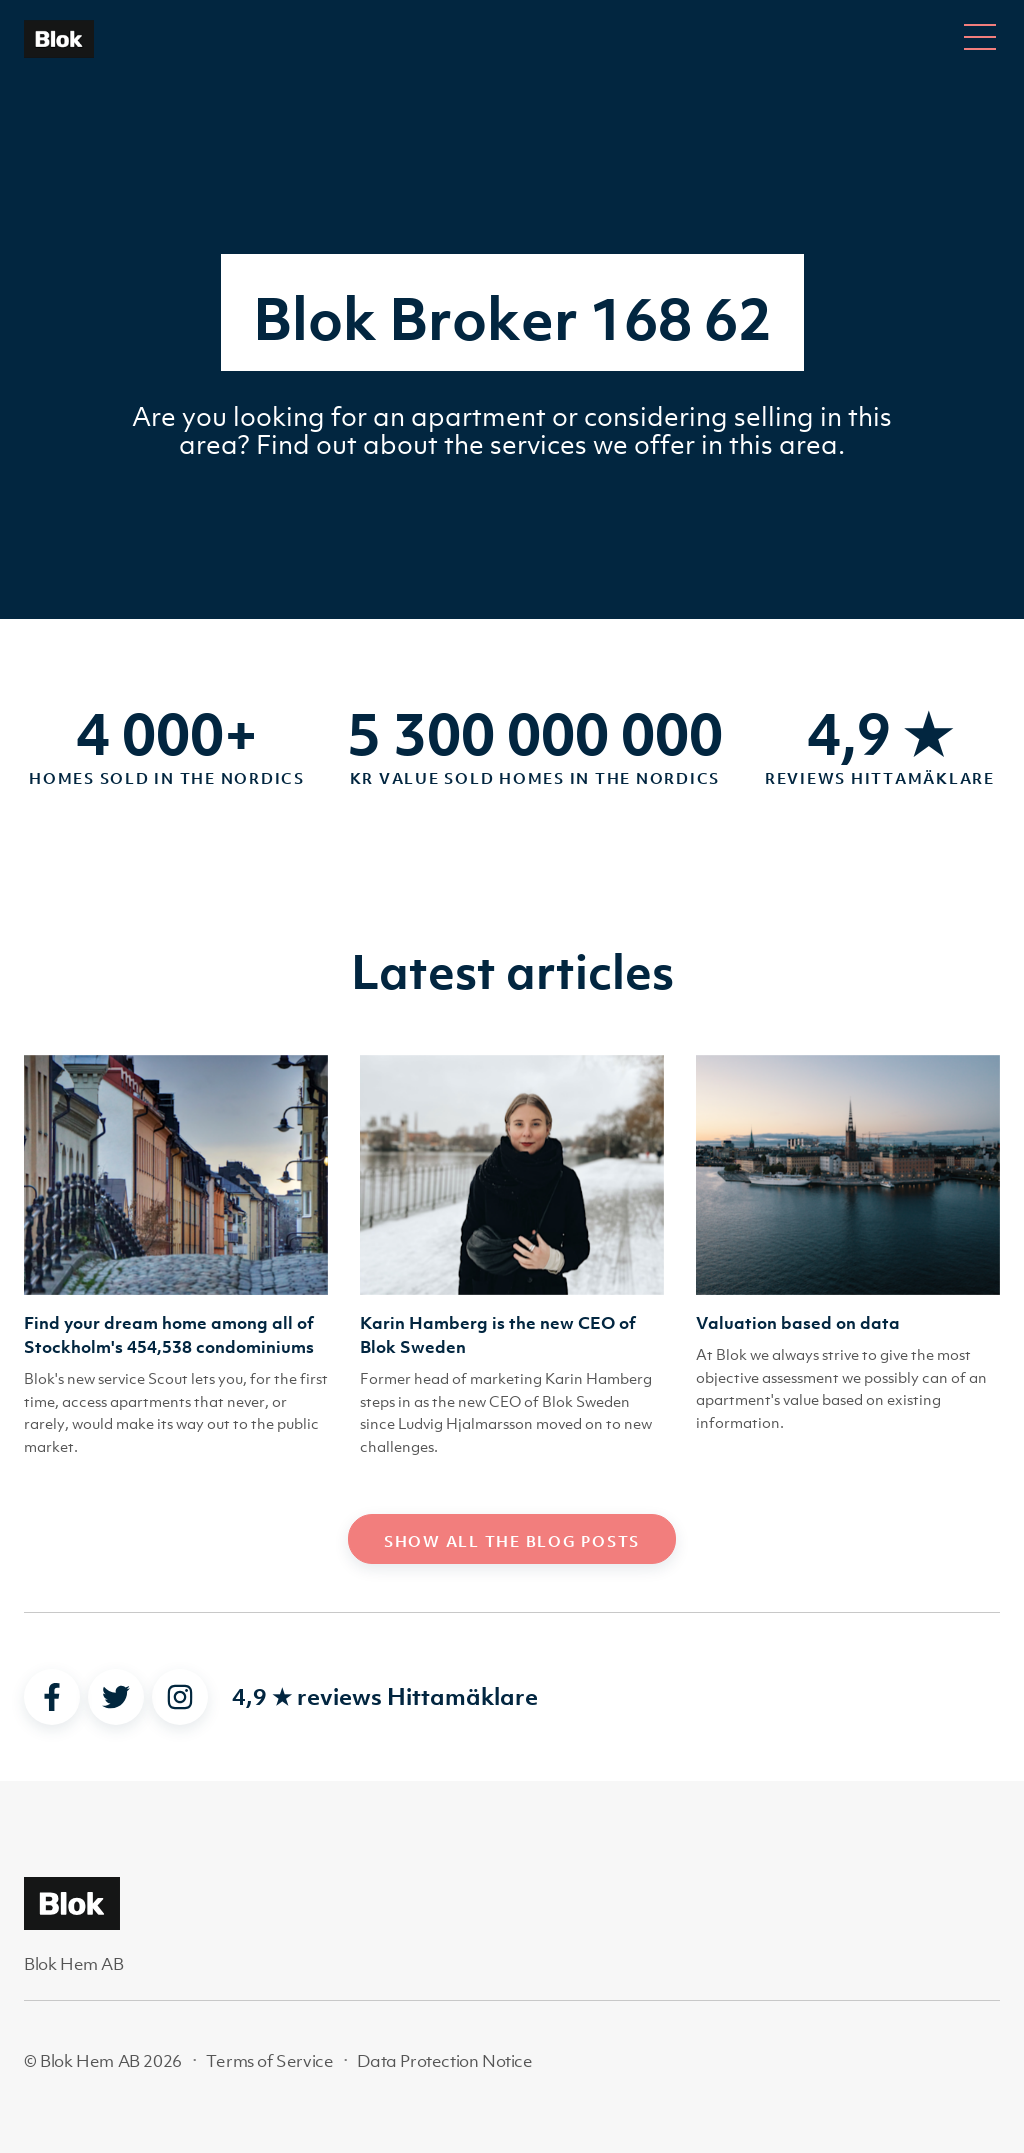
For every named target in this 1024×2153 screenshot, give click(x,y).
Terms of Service (270, 2061)
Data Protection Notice (444, 2061)
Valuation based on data (798, 1323)
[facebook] (52, 1697)
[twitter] (116, 1697)
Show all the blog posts (512, 1541)
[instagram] (180, 1697)
